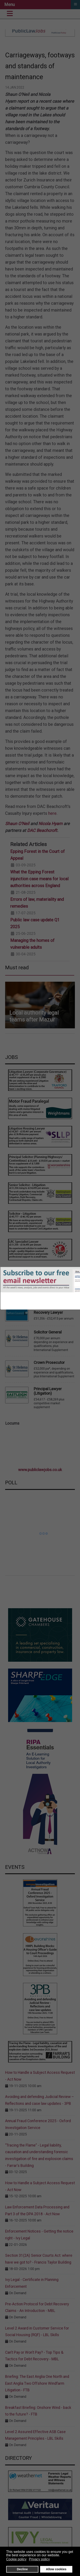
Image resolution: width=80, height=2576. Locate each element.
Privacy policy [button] (39, 2559)
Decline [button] (22, 2569)
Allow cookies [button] (56, 2569)
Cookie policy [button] (16, 2559)
